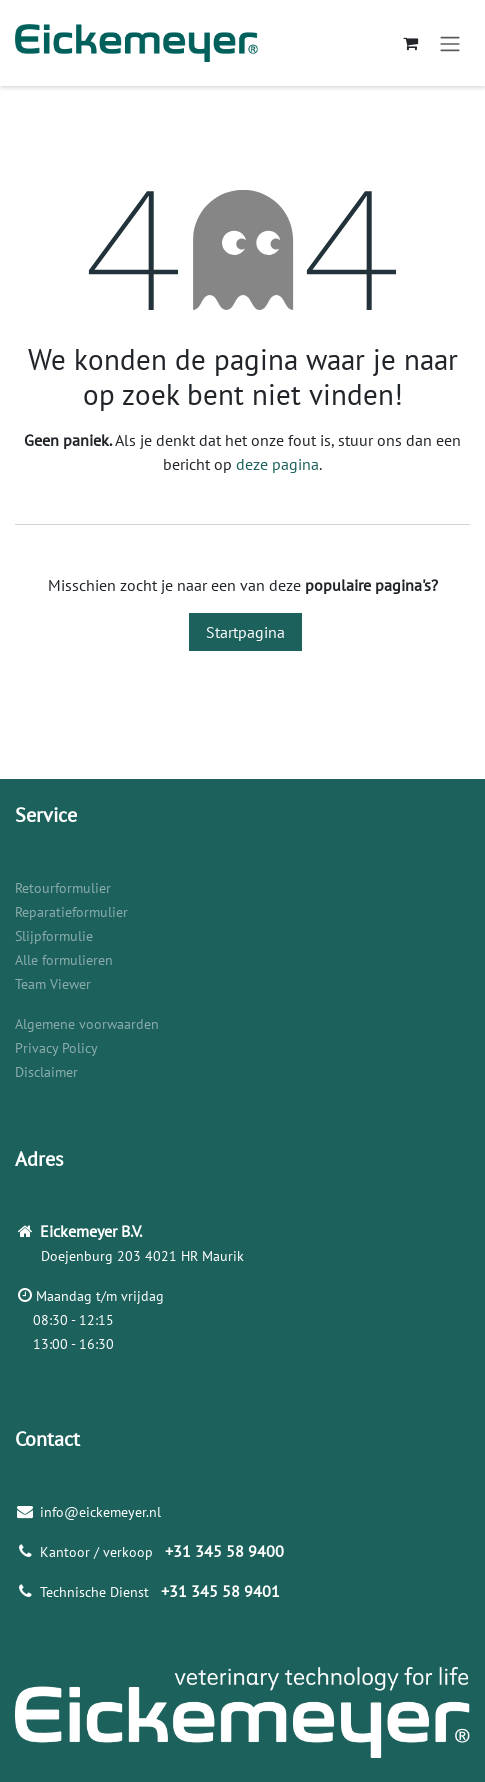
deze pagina (277, 464)
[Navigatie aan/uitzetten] (450, 43)
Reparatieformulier (71, 912)
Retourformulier (63, 888)
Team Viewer (53, 984)
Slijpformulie (54, 936)
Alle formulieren (64, 960)
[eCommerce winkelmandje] (410, 43)
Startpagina (245, 632)
